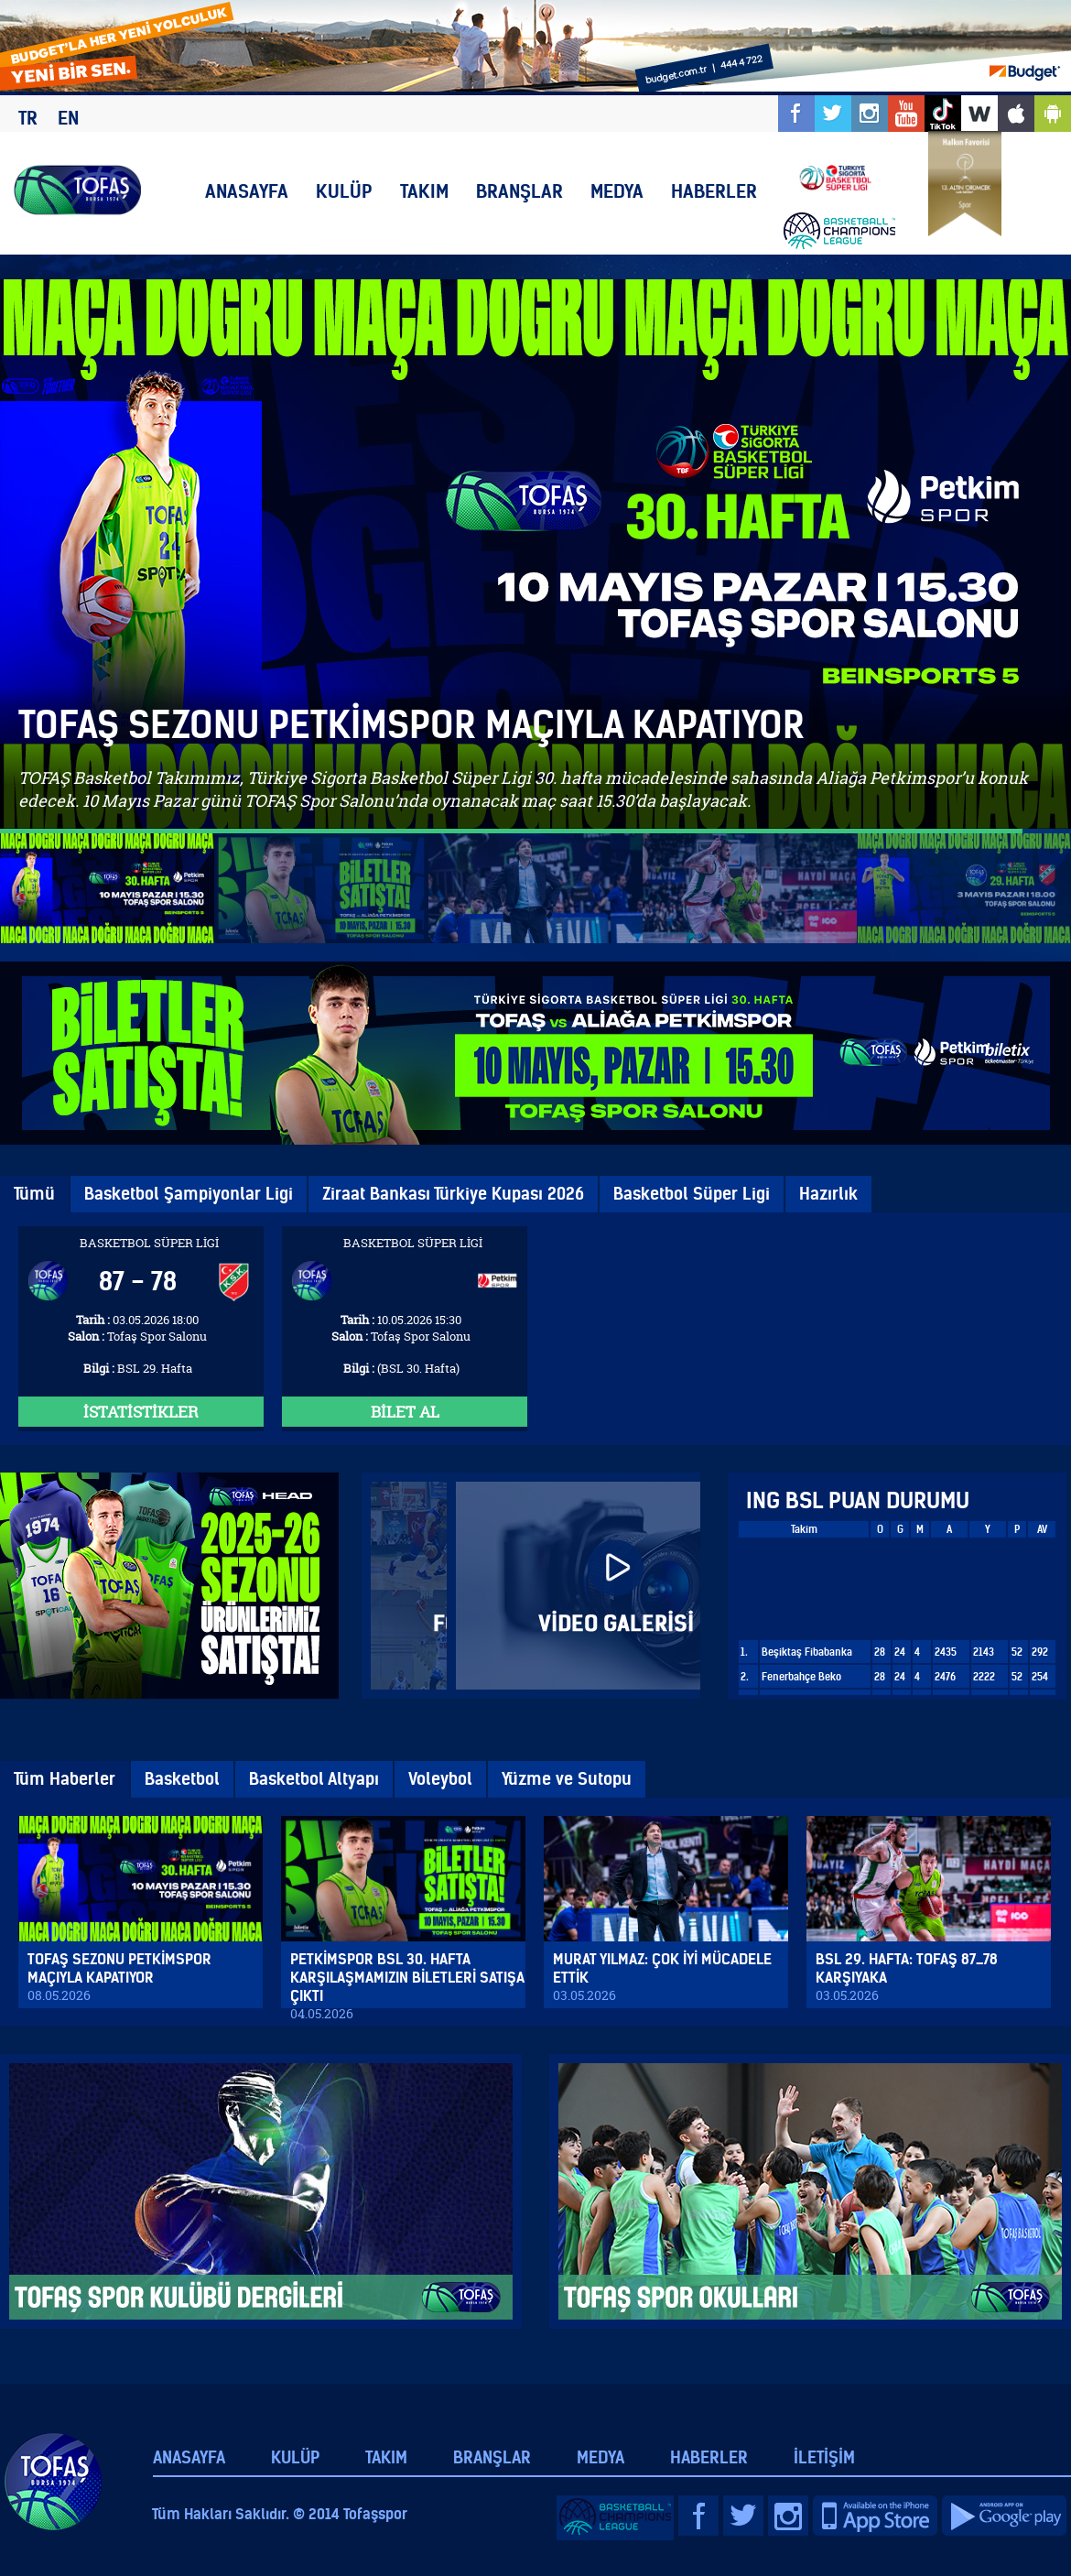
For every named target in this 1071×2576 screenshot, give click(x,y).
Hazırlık (828, 1193)
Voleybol (440, 1778)
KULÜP (344, 190)
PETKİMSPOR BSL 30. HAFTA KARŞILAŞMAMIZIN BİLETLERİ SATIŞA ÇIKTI (407, 1977)
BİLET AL (405, 1411)
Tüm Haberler (64, 1778)
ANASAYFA (246, 190)
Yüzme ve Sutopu (567, 1778)
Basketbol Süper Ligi (691, 1193)
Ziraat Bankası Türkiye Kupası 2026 (453, 1193)
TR (28, 117)
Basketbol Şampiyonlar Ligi (188, 1193)
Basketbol (182, 1778)
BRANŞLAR (519, 190)
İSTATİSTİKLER (141, 1411)
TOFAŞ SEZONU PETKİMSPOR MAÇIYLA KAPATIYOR (411, 725)
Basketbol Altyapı (314, 1778)
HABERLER (714, 190)
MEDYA (617, 190)
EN (68, 117)
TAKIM (424, 190)
